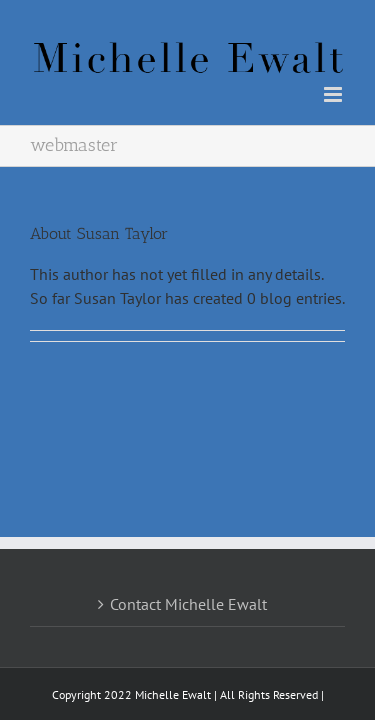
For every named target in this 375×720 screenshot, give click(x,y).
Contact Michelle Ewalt (188, 554)
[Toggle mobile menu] (334, 94)
